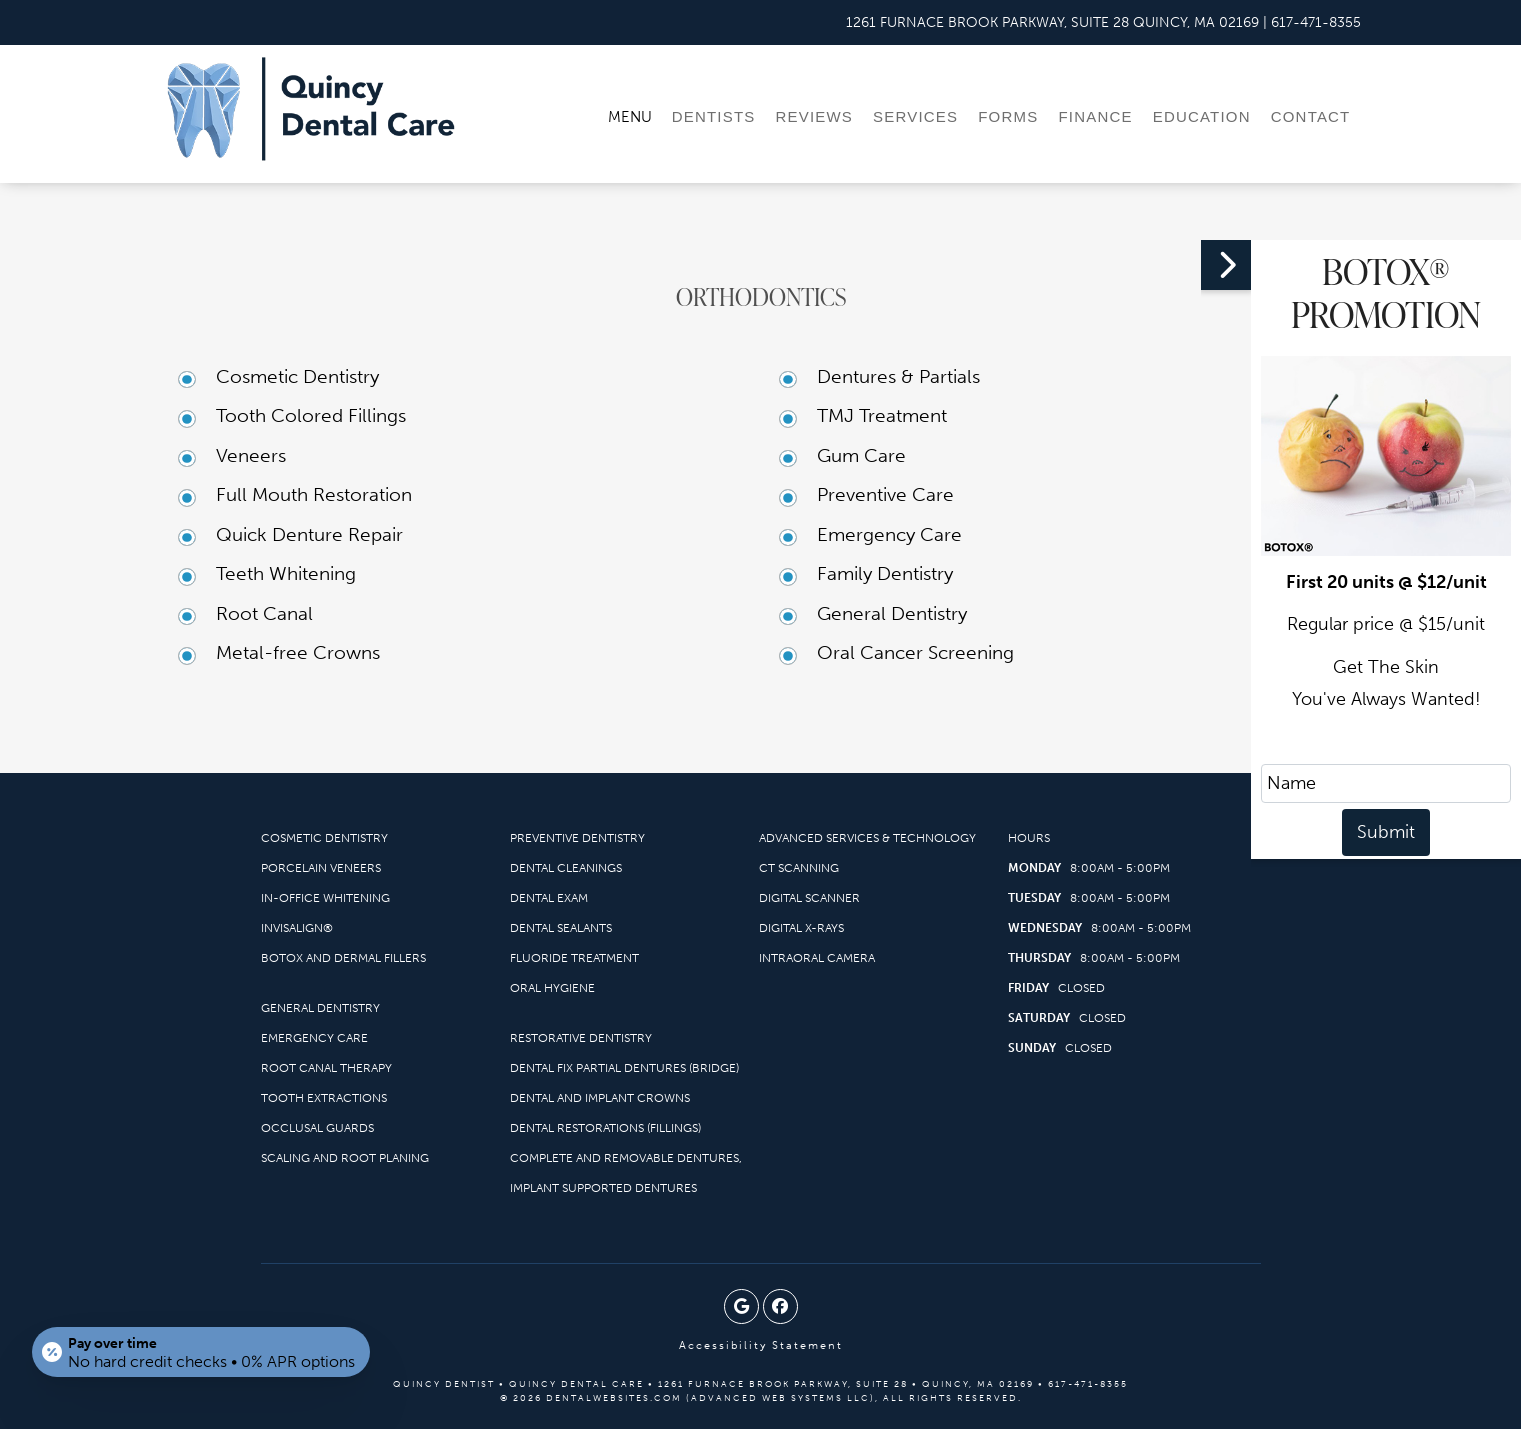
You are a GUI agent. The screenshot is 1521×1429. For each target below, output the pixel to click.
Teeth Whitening (286, 573)
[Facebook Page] (780, 1306)
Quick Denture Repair (309, 534)
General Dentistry (892, 613)
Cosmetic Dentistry (297, 376)
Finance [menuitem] (1095, 116)
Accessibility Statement (761, 1345)
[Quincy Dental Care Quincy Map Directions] (1052, 22)
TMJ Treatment (882, 415)
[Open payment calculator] (201, 1351)
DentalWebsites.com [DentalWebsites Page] (614, 1398)
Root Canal (264, 613)
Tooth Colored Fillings (311, 415)
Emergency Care (889, 534)
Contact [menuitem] (1311, 116)
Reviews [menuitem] (814, 116)
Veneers (251, 455)
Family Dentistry (885, 573)
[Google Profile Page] (741, 1306)
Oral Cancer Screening (915, 652)
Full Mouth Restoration (314, 494)
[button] (1226, 265)
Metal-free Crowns (298, 652)
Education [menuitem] (1202, 116)
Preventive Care (885, 494)
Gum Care (861, 455)
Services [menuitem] (915, 116)
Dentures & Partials (898, 376)
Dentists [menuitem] (714, 116)
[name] (1386, 783)
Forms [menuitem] (1008, 116)
